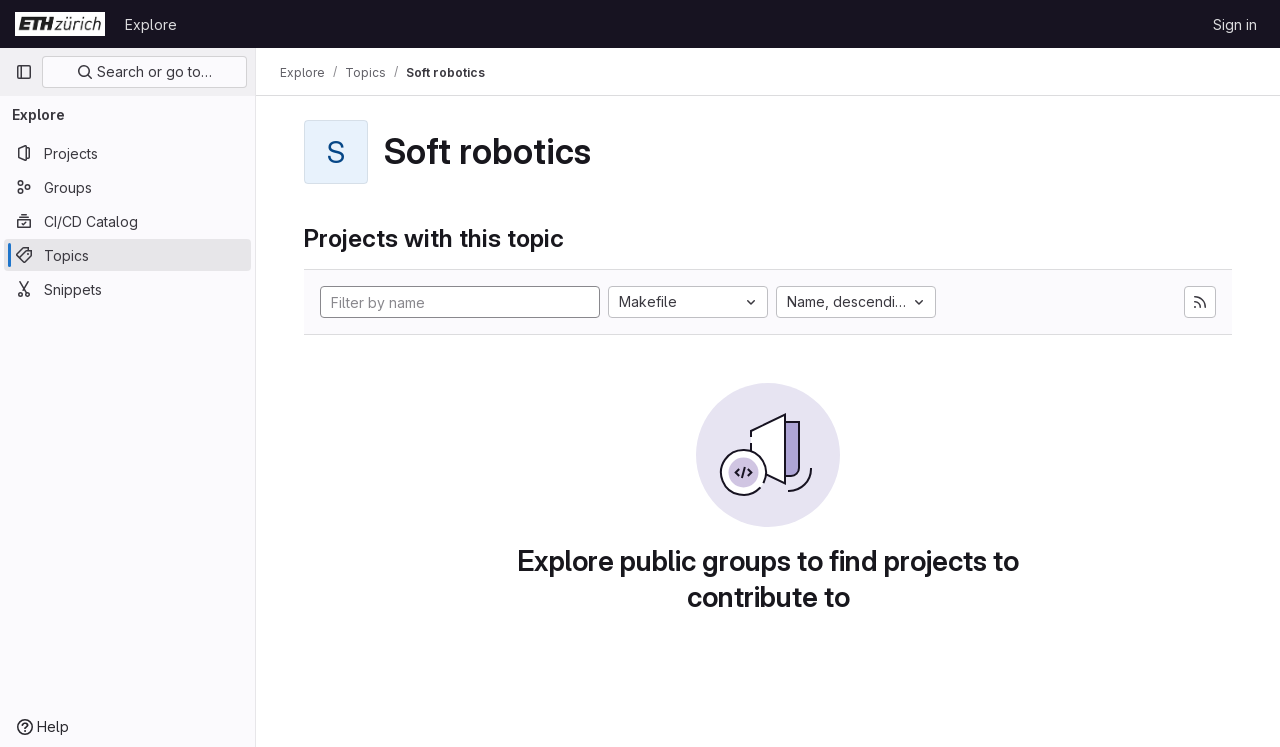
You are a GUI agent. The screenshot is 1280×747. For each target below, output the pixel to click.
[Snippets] (127, 289)
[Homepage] (60, 24)
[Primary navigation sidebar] (24, 72)
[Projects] (127, 153)
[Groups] (127, 187)
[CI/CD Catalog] (127, 221)
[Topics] (127, 255)
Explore (151, 24)
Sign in (1235, 24)
